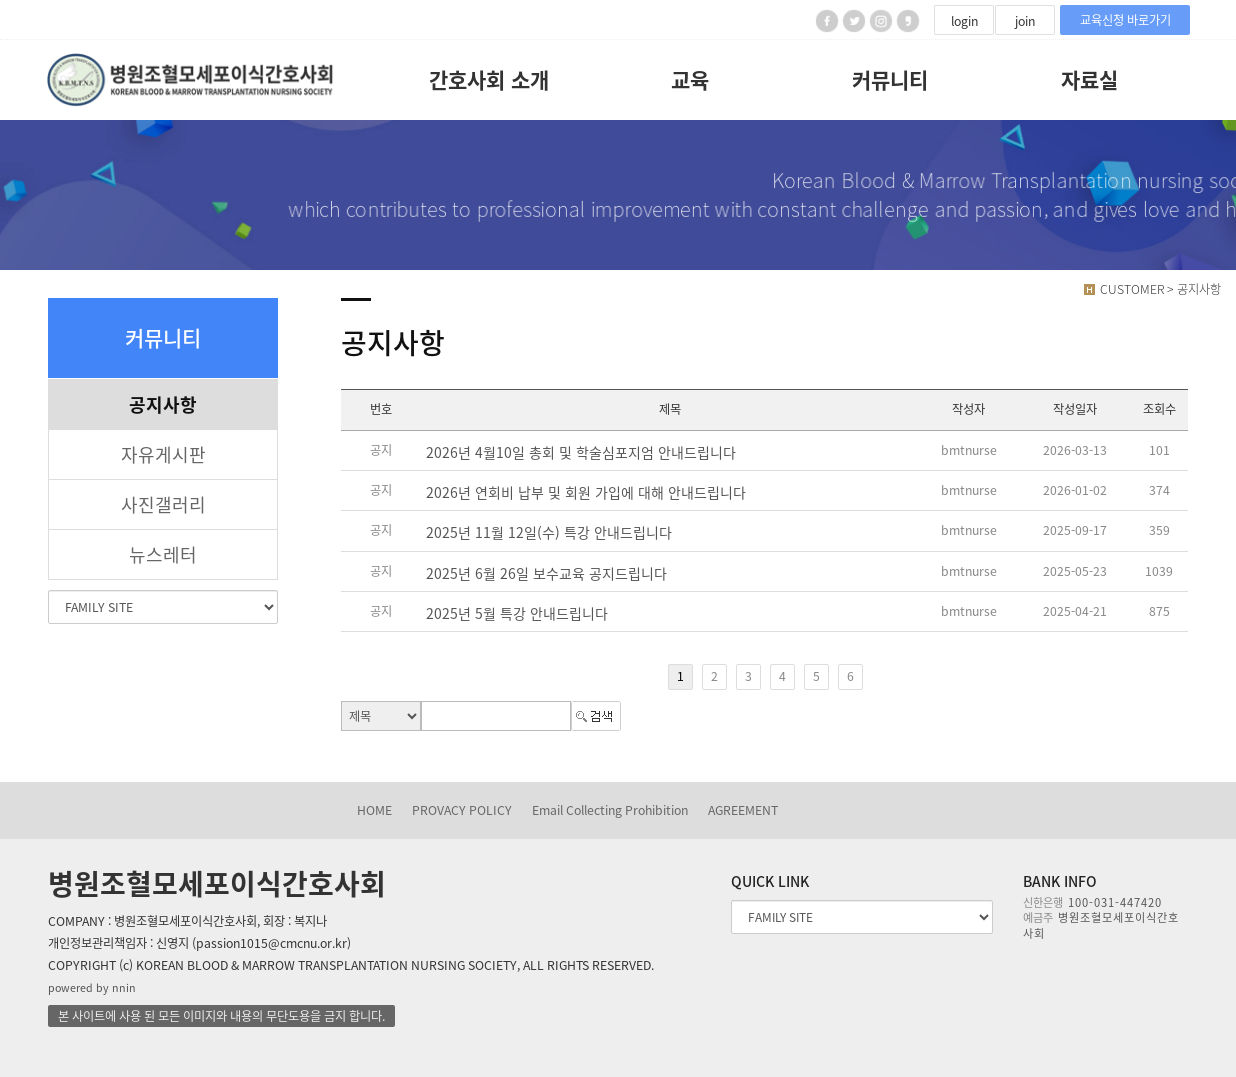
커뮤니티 (890, 79)
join (1025, 21)
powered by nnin (92, 987)
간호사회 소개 (489, 79)
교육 (690, 79)
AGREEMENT (743, 810)
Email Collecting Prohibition (610, 810)
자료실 (1089, 79)
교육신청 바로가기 (1125, 20)
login (964, 21)
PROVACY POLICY (462, 810)
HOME (374, 810)
